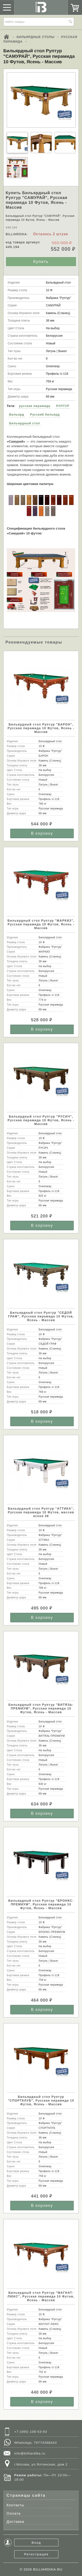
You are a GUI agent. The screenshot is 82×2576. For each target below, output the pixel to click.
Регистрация (36, 2554)
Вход (36, 2542)
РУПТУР (63, 406)
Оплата (14, 2513)
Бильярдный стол (24, 423)
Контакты (15, 2505)
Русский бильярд (44, 414)
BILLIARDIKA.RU (47, 2569)
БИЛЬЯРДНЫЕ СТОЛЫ (35, 37)
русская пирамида (34, 406)
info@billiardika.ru (29, 2453)
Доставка (15, 2522)
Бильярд (16, 414)
